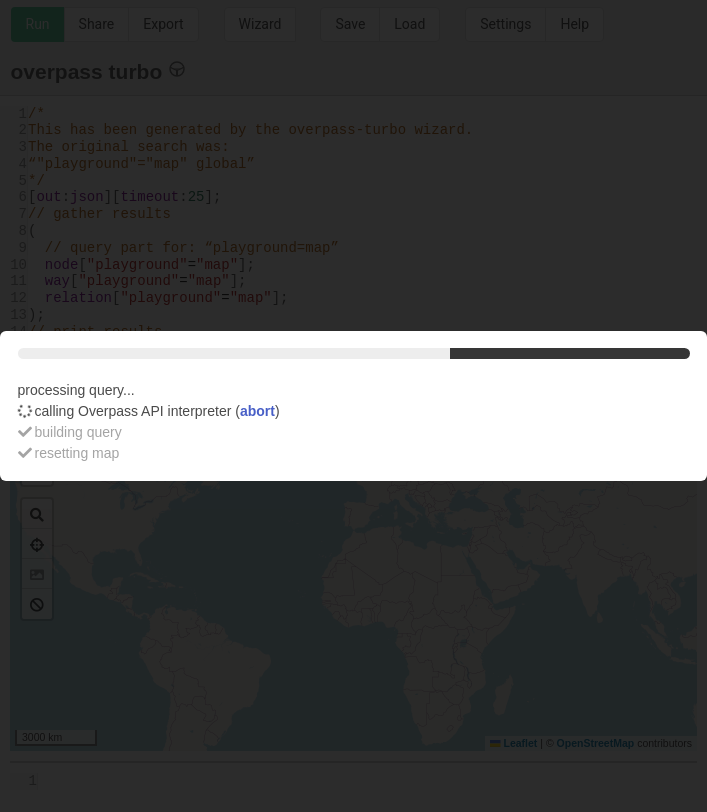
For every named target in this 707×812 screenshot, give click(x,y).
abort (257, 411)
